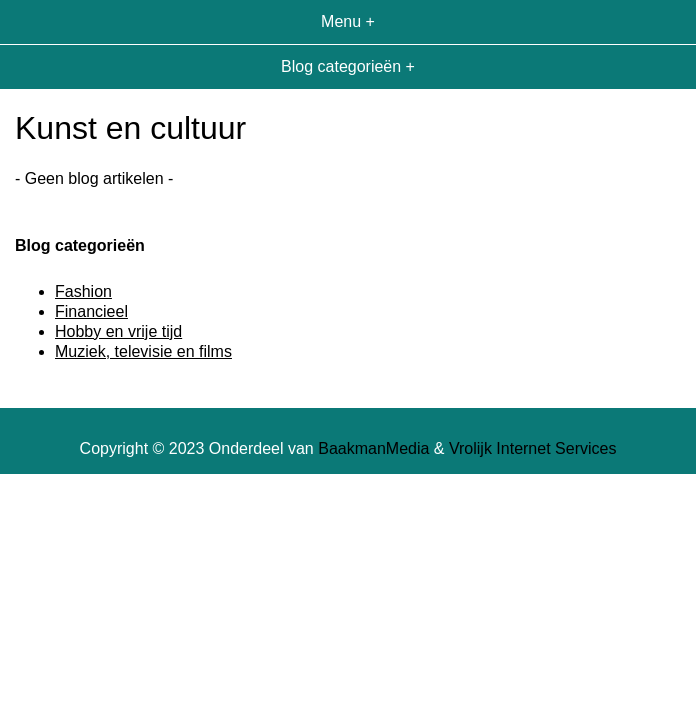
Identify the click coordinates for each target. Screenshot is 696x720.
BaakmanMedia (373, 448)
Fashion (83, 291)
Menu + (348, 21)
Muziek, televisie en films (143, 351)
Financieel (91, 311)
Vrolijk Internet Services (532, 448)
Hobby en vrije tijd (118, 331)
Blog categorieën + (348, 66)
